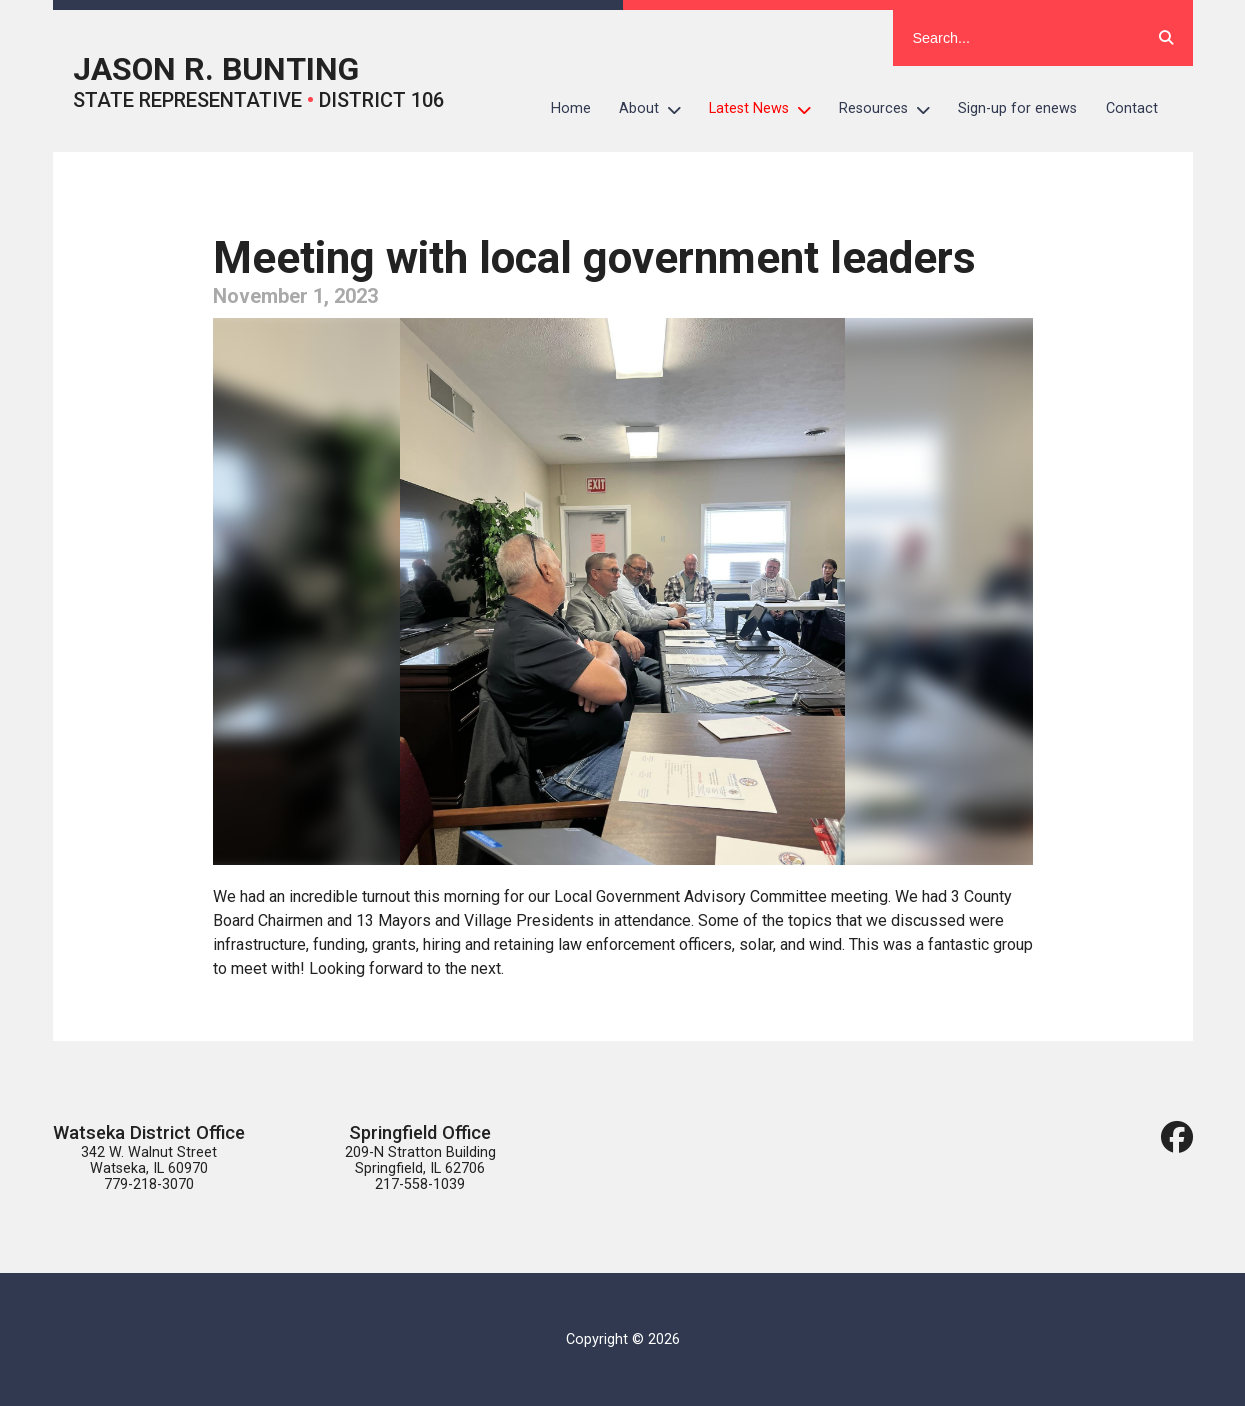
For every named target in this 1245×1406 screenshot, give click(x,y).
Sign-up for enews (1017, 108)
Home (571, 108)
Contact (1132, 108)
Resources (891, 109)
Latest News (767, 109)
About (657, 109)
